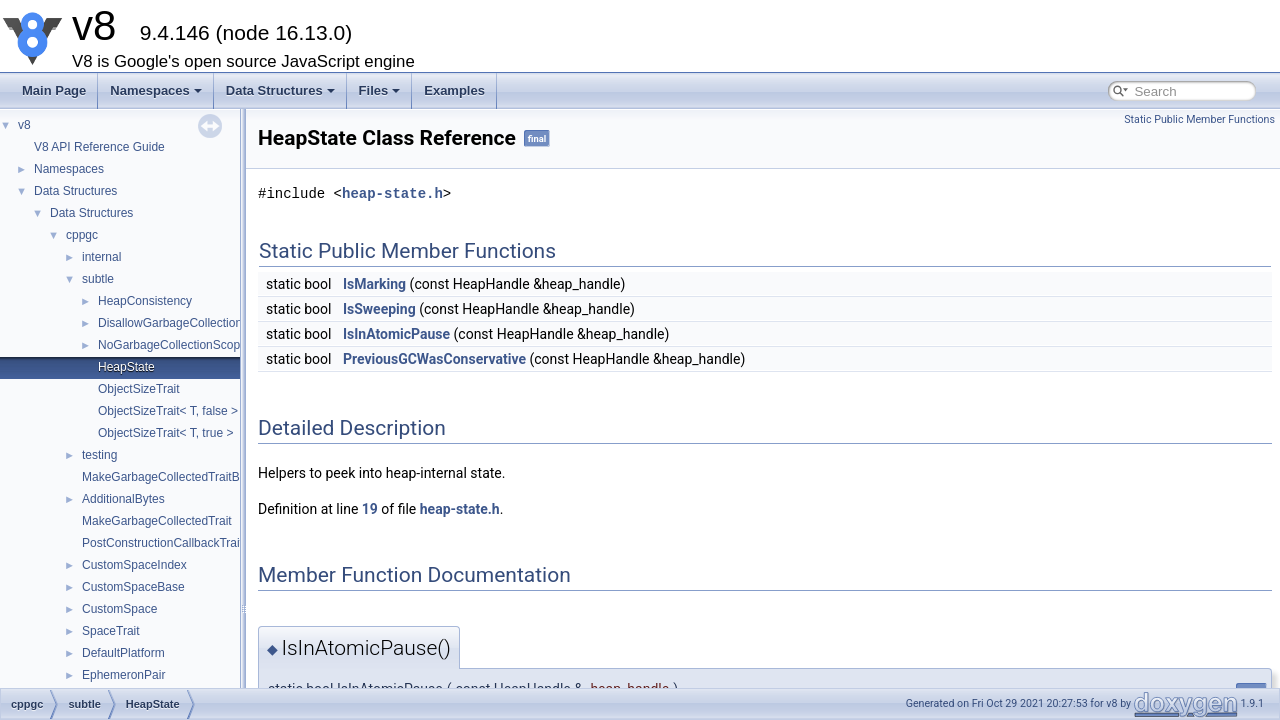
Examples (454, 90)
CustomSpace (119, 609)
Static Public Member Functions (1199, 119)
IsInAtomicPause (396, 334)
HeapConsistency (145, 301)
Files (380, 90)
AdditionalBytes (123, 499)
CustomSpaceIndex (134, 565)
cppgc (82, 235)
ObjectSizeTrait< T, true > (165, 433)
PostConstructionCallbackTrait (162, 543)
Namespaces (156, 90)
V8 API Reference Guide (99, 147)
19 (370, 509)
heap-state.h (392, 193)
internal (101, 257)
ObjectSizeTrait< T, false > (168, 411)
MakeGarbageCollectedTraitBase (170, 477)
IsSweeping (379, 309)
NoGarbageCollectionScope (172, 345)
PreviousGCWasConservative (434, 359)
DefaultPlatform (123, 653)
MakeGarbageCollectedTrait (157, 521)
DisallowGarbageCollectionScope (187, 323)
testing (99, 455)
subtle (98, 279)
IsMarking (374, 284)
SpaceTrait (111, 631)
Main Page (54, 90)
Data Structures (280, 90)
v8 (24, 125)
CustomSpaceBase (133, 587)
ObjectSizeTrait (139, 389)
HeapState (126, 367)
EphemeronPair (123, 675)
